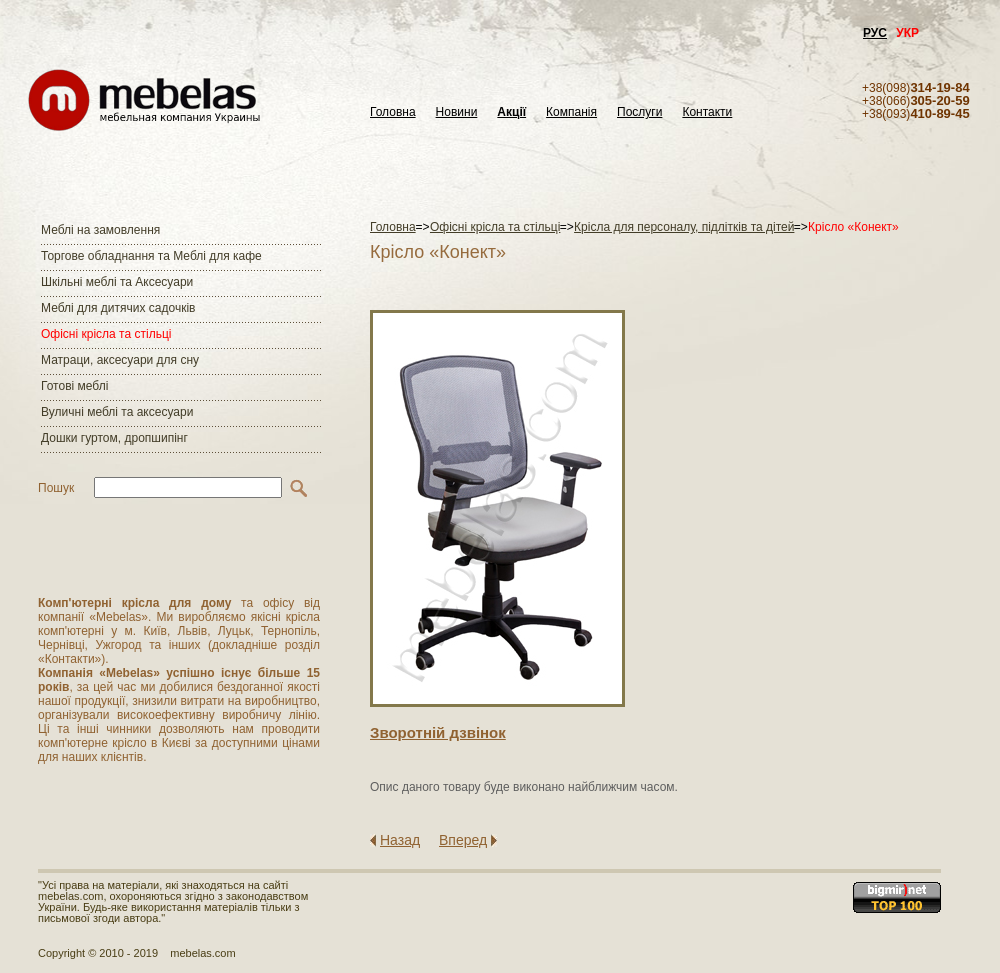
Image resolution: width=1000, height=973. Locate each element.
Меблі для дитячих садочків (118, 308)
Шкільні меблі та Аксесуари (117, 282)
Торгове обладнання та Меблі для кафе (151, 256)
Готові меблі (74, 386)
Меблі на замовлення (100, 230)
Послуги (639, 112)
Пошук (56, 488)
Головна (393, 112)
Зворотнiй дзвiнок (438, 732)
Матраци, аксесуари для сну (120, 360)
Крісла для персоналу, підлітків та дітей (684, 227)
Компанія (571, 112)
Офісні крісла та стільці (106, 334)
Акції (511, 112)
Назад (400, 840)
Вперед (463, 840)
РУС (875, 33)
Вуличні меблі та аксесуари (117, 412)
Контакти (707, 112)
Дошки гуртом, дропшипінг (114, 438)
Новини (457, 112)
